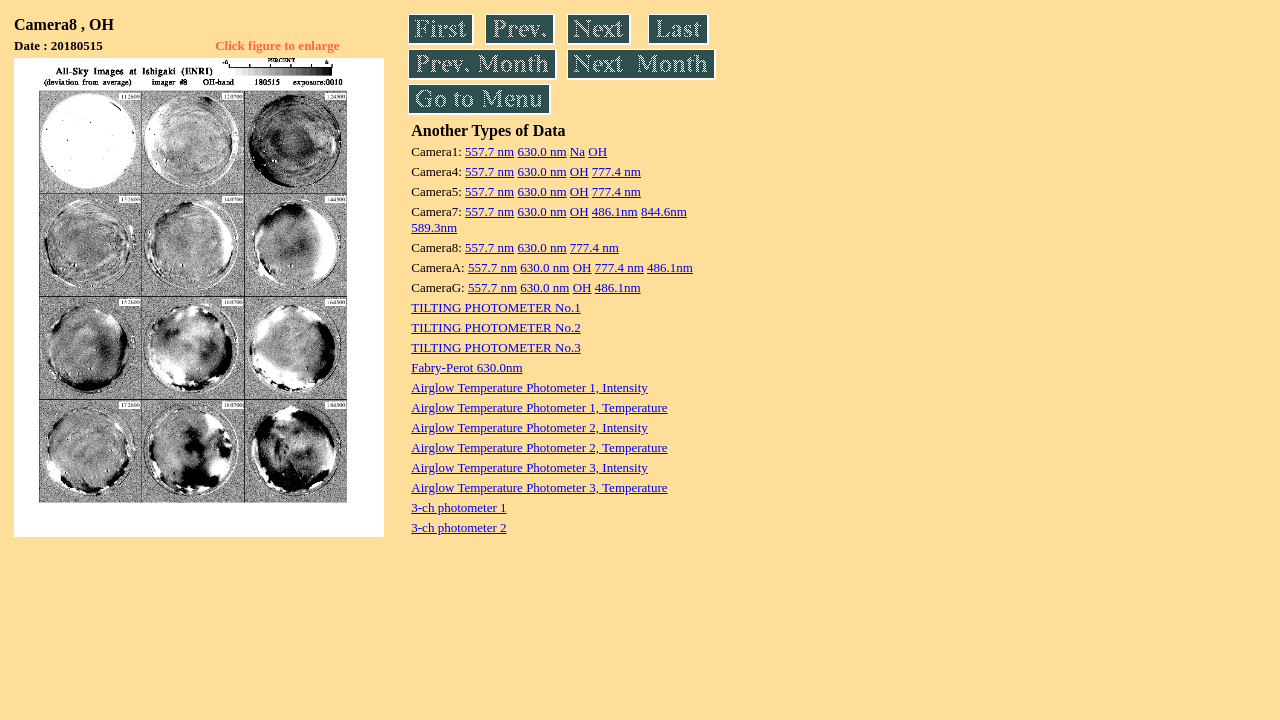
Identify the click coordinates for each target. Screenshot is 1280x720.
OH (597, 151)
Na (577, 151)
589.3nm (434, 227)
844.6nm (664, 211)
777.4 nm (616, 171)
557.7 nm (489, 151)
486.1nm (615, 211)
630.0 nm (541, 151)
